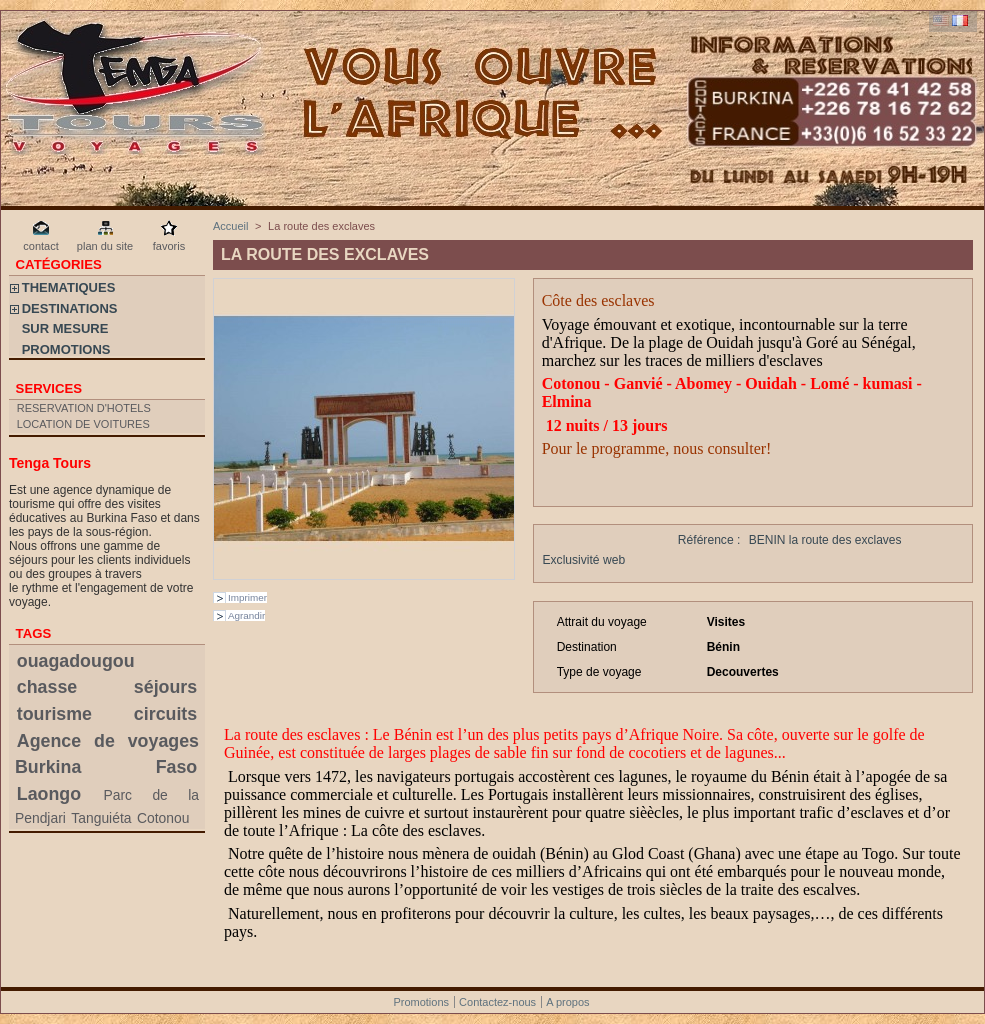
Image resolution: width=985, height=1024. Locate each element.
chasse (47, 687)
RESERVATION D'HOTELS (84, 408)
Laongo (49, 794)
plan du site (105, 246)
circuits (165, 714)
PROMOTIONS (66, 349)
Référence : (709, 540)
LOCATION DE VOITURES (83, 424)
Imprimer (247, 597)
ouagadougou (76, 661)
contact (40, 246)
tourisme (54, 714)
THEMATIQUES (69, 287)
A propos (567, 1002)
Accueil (230, 226)
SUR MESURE (65, 328)
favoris (169, 246)
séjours (165, 687)
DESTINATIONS (70, 308)
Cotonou (163, 818)
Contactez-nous (497, 1002)
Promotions (421, 1002)
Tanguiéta (101, 818)
